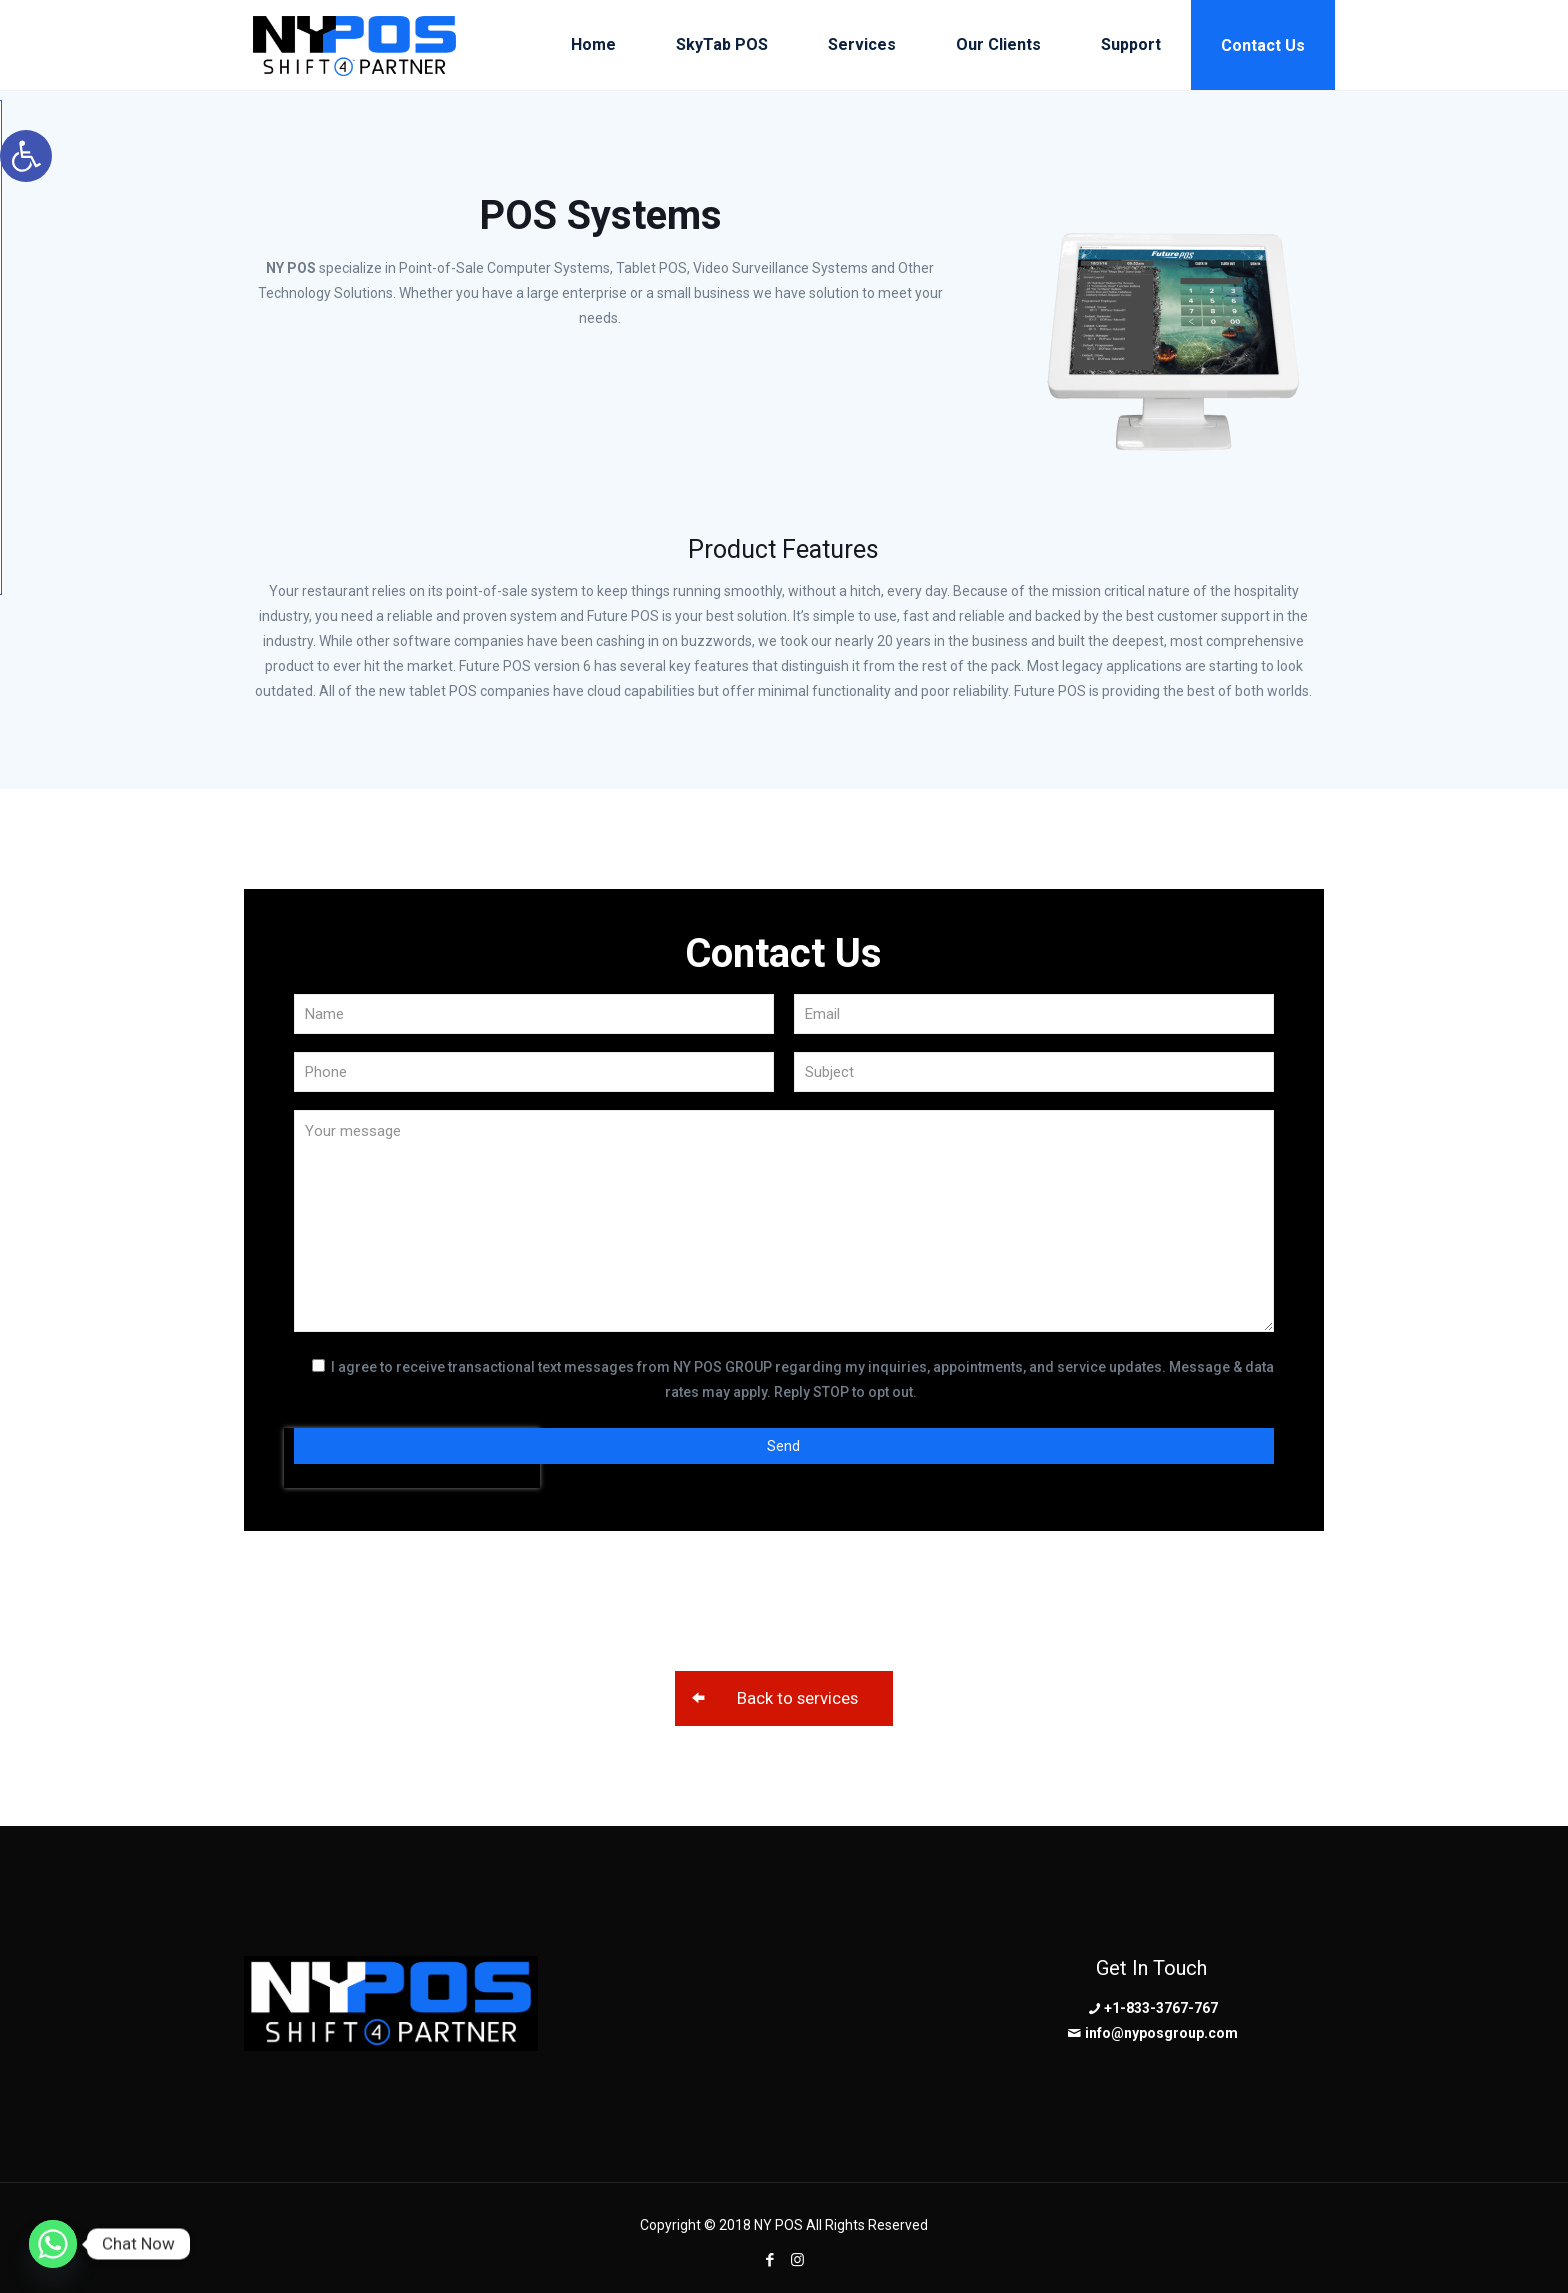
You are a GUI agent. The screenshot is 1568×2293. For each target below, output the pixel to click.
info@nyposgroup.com (1161, 2033)
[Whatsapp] (53, 2244)
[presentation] (412, 1536)
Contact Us (1263, 45)
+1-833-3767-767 (1161, 2008)
